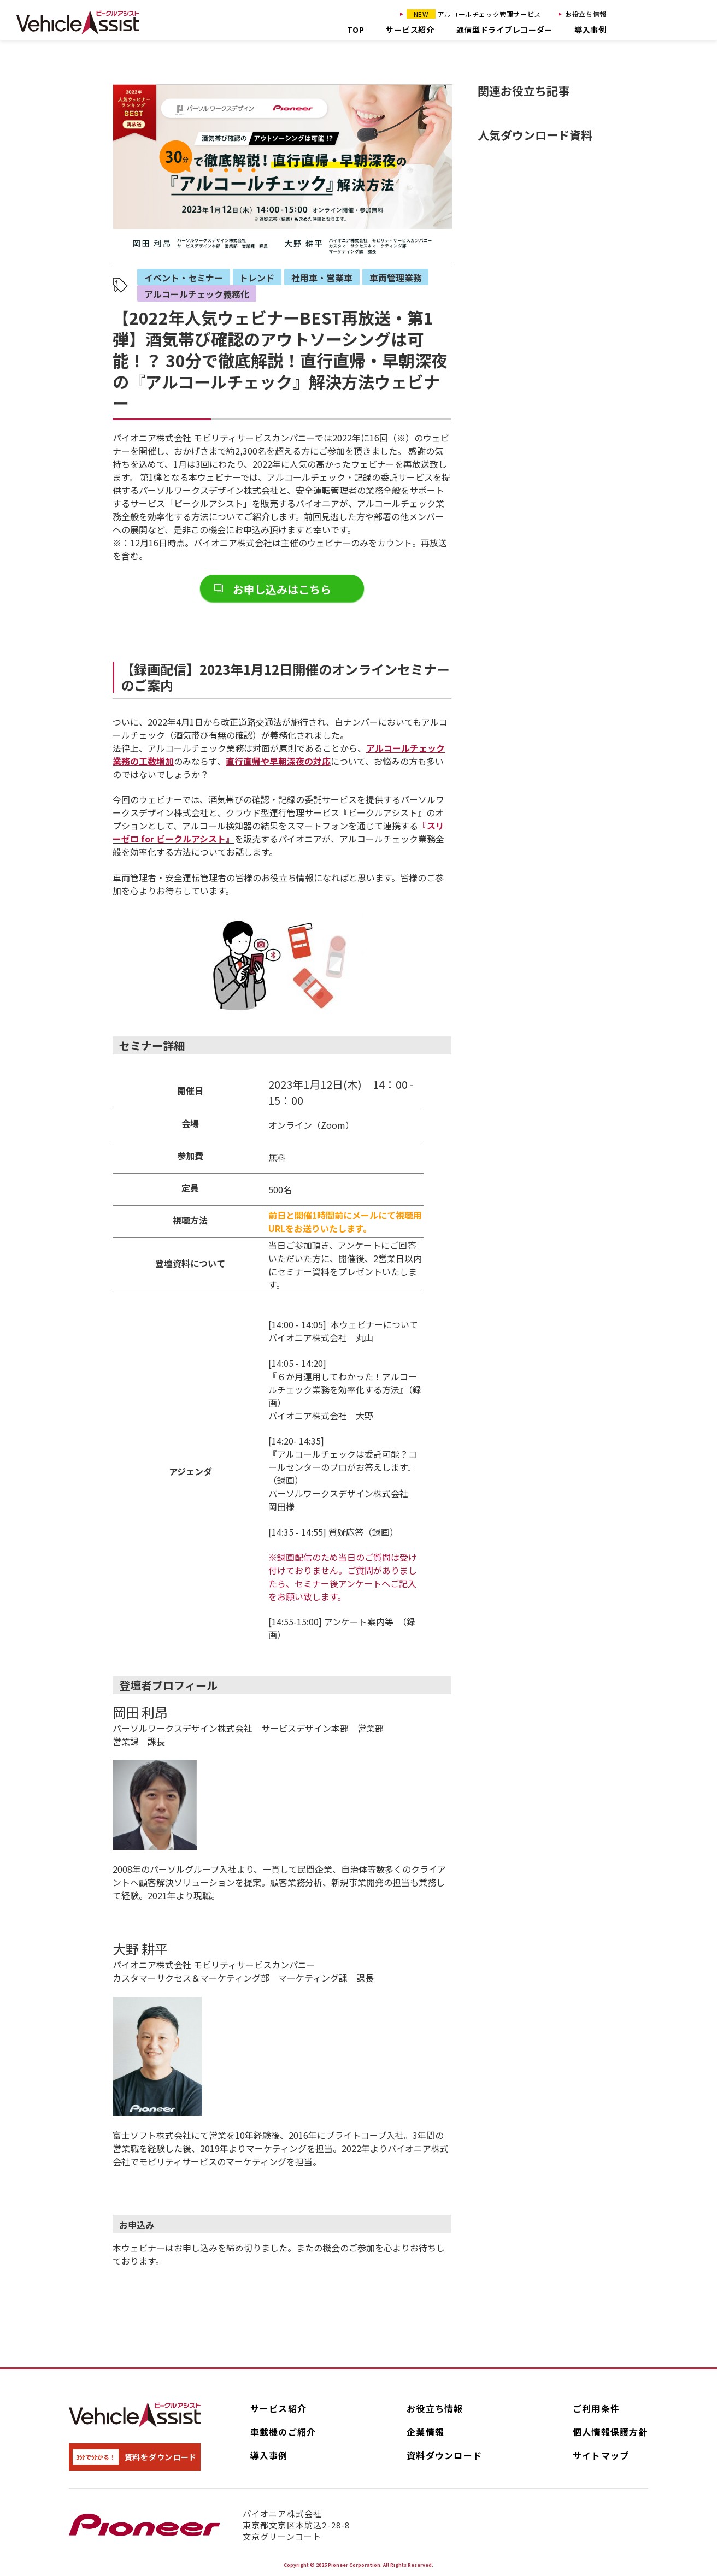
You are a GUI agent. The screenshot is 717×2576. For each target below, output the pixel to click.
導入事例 (590, 29)
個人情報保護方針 (610, 2431)
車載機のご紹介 (283, 2431)
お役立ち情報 (586, 14)
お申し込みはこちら (282, 589)
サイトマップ (601, 2455)
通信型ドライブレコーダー (504, 29)
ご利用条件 (596, 2408)
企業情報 (425, 2431)
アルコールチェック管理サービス (474, 14)
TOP (355, 29)
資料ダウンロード (444, 2455)
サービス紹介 (410, 29)
